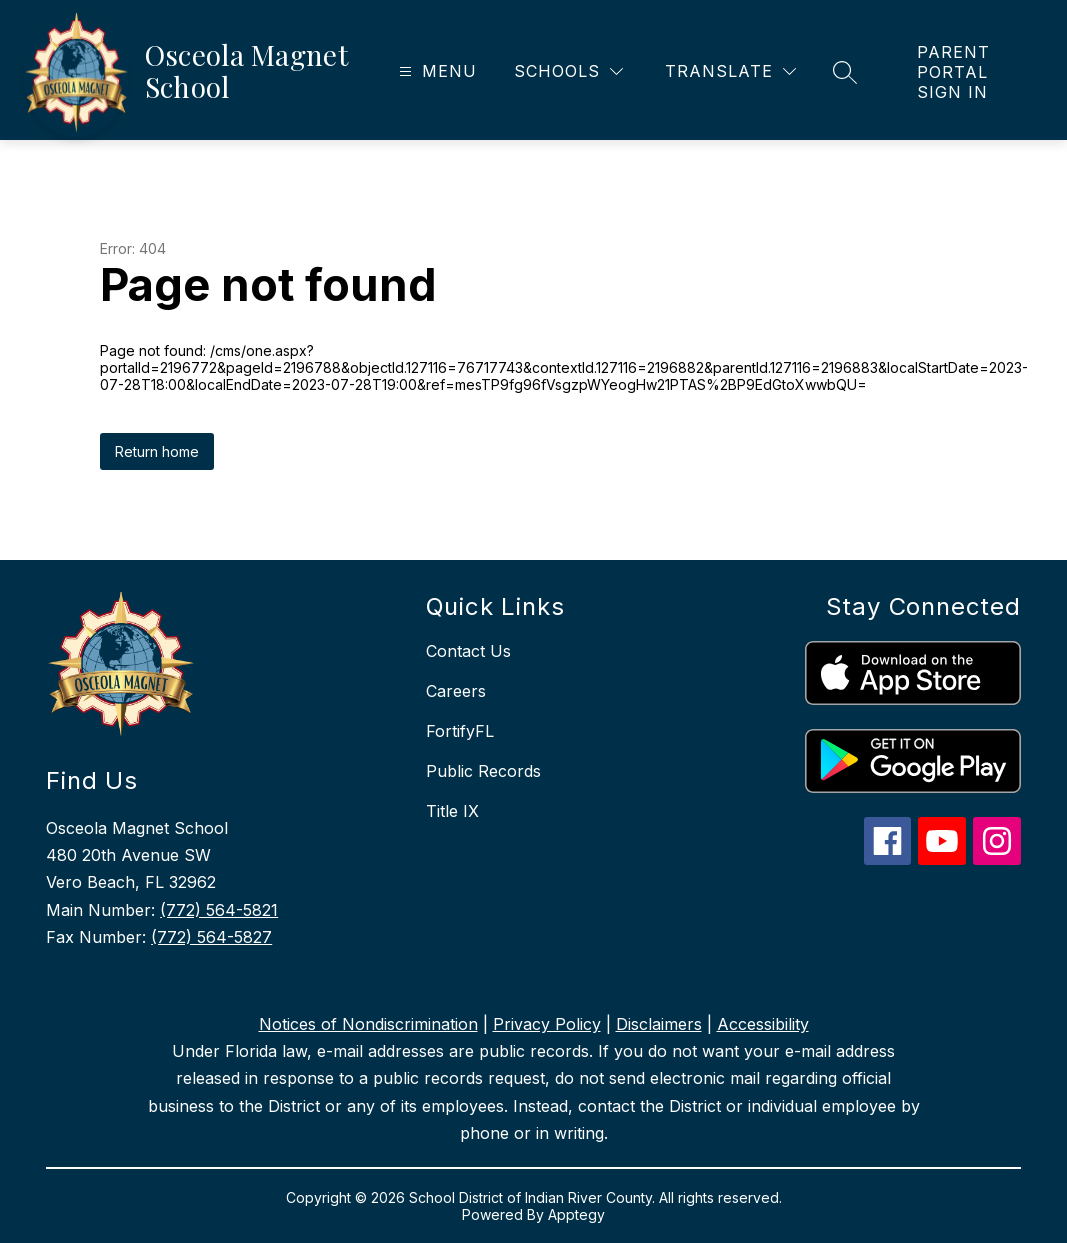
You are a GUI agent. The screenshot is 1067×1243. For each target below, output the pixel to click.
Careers (456, 691)
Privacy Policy (547, 1024)
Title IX (452, 811)
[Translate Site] (730, 71)
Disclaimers (659, 1024)
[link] (972, 72)
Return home (157, 451)
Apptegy (576, 1214)
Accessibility (763, 1024)
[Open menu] (435, 71)
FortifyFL (460, 731)
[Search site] (845, 72)
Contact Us (468, 651)
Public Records (483, 771)
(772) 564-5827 (211, 937)
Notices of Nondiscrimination (368, 1024)
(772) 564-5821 (219, 910)
